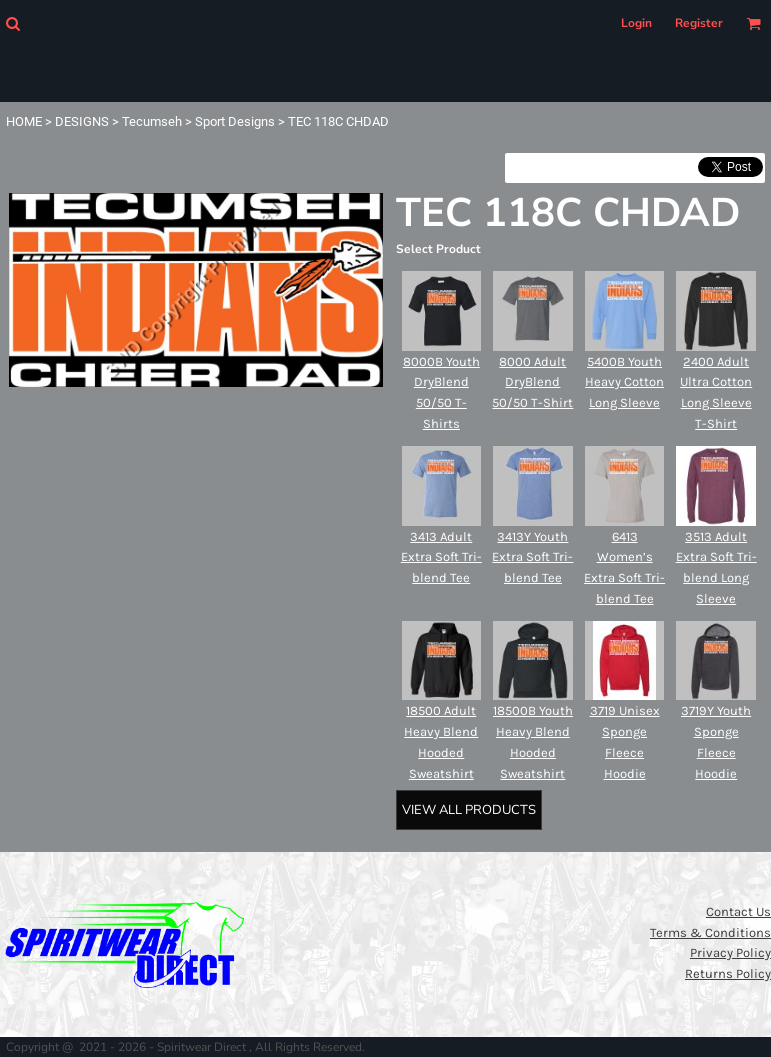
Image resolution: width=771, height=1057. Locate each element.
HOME (24, 121)
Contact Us (738, 911)
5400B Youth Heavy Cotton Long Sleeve (624, 382)
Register (699, 23)
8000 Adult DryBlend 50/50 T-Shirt (532, 382)
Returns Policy (728, 973)
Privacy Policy (730, 952)
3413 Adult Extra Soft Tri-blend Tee (441, 557)
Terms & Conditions (710, 932)
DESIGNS (82, 121)
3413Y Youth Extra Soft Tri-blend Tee (532, 557)
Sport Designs (235, 121)
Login (636, 23)
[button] (12, 23)
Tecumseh (152, 121)
